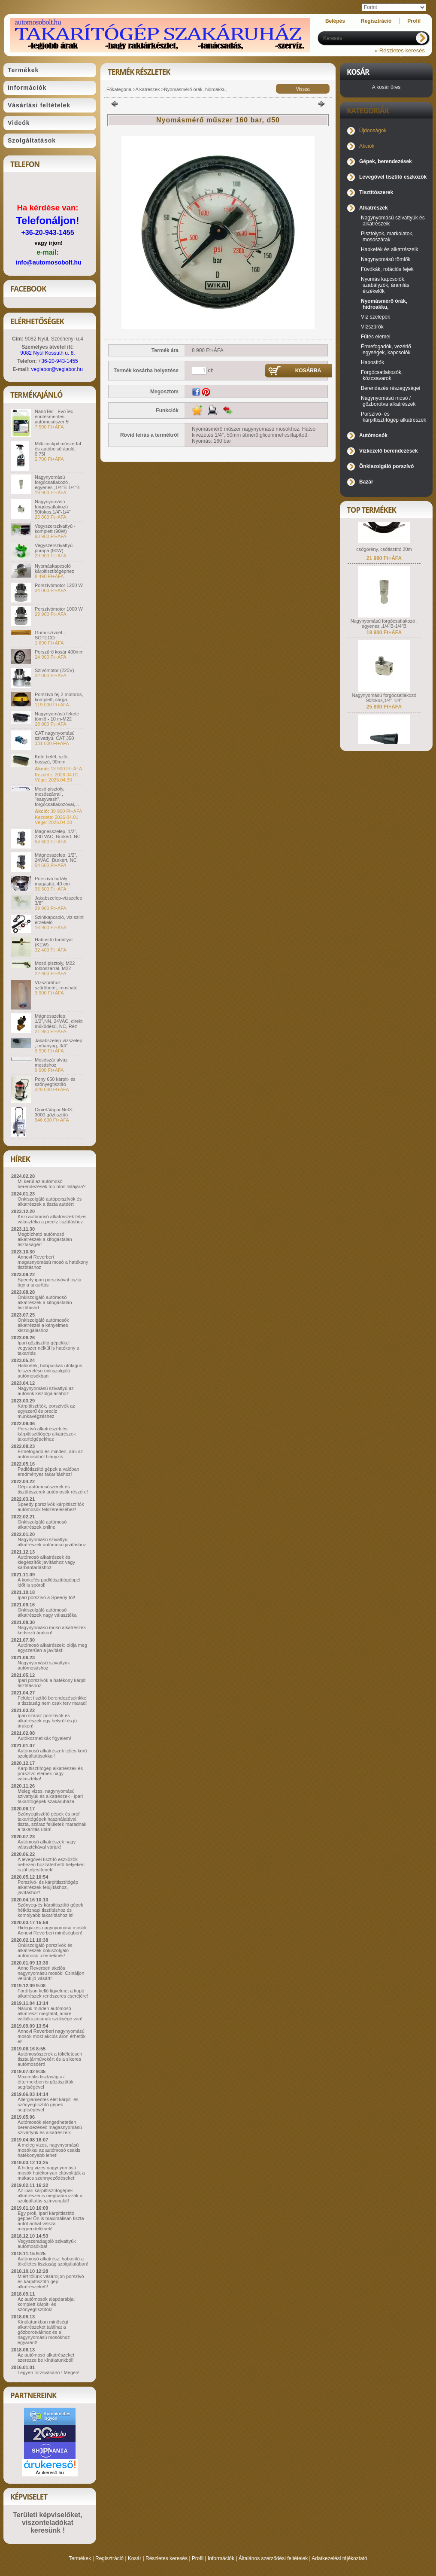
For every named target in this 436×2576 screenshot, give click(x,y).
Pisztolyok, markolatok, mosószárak (387, 237)
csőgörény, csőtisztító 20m (384, 562)
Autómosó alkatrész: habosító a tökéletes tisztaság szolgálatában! (53, 2261)
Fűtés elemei (376, 337)
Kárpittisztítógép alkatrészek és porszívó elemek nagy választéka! (50, 1773)
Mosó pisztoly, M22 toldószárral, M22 (55, 966)
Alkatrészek (148, 89)
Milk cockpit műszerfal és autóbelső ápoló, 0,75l (58, 448)
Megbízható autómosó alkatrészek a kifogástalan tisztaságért (45, 1239)
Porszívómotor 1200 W (59, 585)
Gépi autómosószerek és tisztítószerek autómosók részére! (53, 1489)
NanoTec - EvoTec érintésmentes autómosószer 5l (54, 416)
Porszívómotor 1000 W (59, 608)
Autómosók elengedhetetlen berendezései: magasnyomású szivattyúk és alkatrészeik (50, 2127)
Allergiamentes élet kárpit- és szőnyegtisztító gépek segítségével (48, 2104)
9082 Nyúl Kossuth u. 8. (47, 353)
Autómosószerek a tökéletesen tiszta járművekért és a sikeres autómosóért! (50, 2059)
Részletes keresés (166, 2558)
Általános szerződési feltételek (273, 2558)
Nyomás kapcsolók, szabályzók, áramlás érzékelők (385, 285)
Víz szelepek (375, 317)
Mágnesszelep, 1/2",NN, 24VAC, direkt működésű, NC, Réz (58, 1021)
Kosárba (308, 371)
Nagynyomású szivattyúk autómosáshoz (44, 1665)
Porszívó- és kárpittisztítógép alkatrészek (393, 417)
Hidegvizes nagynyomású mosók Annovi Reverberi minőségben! (52, 1930)
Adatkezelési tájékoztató (339, 2558)
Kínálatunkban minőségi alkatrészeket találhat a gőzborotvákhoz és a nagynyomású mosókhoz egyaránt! (44, 2332)
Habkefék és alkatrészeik (389, 249)
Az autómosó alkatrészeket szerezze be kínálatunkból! (46, 2357)
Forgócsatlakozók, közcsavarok (382, 375)
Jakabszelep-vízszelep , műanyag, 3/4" (58, 1043)
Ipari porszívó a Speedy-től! (46, 1597)
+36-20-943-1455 (47, 232)
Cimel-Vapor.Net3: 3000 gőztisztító (54, 1112)
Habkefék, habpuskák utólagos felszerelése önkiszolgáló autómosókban (50, 1370)
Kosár (134, 2558)
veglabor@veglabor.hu (57, 369)
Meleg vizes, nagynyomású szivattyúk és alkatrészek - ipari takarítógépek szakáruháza (50, 1796)
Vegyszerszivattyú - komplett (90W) (55, 528)
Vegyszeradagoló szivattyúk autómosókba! (47, 2243)
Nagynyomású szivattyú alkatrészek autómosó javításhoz (52, 1542)
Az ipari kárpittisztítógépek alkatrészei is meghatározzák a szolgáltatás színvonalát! (50, 2195)
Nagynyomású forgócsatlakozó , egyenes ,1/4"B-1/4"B (57, 482)
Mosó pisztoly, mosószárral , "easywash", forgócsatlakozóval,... (57, 796)
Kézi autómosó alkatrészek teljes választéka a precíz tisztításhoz (52, 1219)
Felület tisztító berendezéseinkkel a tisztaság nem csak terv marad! (53, 1700)
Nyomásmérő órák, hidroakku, (195, 89)
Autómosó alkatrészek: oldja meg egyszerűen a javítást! (52, 1647)
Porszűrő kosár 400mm (59, 651)
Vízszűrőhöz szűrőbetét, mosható (56, 985)
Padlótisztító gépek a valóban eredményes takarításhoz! (48, 1471)
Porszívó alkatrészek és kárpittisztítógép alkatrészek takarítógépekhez (47, 1434)
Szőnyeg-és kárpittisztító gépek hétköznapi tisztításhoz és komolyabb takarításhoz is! (50, 1910)
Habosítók (372, 362)
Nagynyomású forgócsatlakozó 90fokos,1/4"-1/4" (53, 506)
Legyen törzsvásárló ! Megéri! (48, 2372)
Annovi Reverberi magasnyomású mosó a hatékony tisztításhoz (53, 1262)
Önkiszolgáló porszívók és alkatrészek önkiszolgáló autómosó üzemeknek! (45, 1950)
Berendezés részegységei (390, 388)
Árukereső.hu (50, 2472)
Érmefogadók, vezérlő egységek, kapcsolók (386, 350)
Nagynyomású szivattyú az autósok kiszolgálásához (46, 1391)
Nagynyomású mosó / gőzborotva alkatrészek (388, 401)
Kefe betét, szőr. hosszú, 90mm (52, 759)
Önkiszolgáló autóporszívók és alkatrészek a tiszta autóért (50, 1201)
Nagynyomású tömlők (385, 259)
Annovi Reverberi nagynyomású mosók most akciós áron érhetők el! (51, 2036)
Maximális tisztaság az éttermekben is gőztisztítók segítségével (45, 2081)
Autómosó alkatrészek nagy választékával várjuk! (47, 1844)
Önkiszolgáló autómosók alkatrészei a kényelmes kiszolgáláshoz (43, 1325)
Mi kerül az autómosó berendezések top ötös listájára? (51, 1184)
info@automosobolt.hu (49, 262)
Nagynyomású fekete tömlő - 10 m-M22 (57, 716)
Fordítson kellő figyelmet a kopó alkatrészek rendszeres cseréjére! (53, 1993)
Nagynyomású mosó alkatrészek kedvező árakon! (52, 1630)
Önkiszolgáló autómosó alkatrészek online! (42, 1524)
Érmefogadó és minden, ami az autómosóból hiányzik (50, 1454)
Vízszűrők (372, 327)
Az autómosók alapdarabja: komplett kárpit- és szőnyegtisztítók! (46, 2304)
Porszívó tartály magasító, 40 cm (52, 881)
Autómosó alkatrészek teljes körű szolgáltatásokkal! (52, 1753)
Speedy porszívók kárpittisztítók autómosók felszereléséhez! (51, 1507)
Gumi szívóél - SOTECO (50, 635)
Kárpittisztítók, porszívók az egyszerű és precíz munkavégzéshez (46, 1411)
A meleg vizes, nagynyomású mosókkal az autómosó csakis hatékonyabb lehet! (49, 2150)
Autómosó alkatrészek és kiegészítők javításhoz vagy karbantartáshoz (46, 1562)
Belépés (335, 21)
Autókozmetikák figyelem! (44, 1738)
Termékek (80, 2558)
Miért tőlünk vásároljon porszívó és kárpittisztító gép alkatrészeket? (51, 2281)
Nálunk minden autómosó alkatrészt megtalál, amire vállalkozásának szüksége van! (50, 2013)
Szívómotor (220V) (54, 670)
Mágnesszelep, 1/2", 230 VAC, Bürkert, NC (58, 834)
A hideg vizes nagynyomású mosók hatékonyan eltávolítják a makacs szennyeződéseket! (51, 2173)
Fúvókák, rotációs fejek (387, 269)
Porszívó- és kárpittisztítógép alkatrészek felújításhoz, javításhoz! (48, 1887)
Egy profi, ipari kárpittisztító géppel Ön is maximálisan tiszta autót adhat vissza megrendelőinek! (51, 2221)
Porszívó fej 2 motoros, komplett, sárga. (59, 697)
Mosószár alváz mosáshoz (51, 1062)
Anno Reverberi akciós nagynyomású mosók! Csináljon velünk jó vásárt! (51, 1973)
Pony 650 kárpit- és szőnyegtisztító (55, 1082)
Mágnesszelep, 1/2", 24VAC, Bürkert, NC (56, 857)
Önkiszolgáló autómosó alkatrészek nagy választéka (47, 1612)
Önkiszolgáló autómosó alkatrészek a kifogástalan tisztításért (45, 1302)
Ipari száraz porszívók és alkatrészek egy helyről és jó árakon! (47, 1720)
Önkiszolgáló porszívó (386, 466)
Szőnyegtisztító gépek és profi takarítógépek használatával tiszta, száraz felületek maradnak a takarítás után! (52, 1821)
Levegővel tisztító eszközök (393, 177)
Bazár (366, 482)
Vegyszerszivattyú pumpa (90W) (54, 548)
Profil (197, 2558)
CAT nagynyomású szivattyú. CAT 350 (55, 735)
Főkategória (118, 89)
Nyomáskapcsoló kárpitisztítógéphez (54, 568)
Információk (221, 2558)
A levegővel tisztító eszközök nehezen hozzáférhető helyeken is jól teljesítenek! (51, 1864)
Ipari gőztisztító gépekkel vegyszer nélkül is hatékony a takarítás (48, 1348)
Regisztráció (109, 2558)
